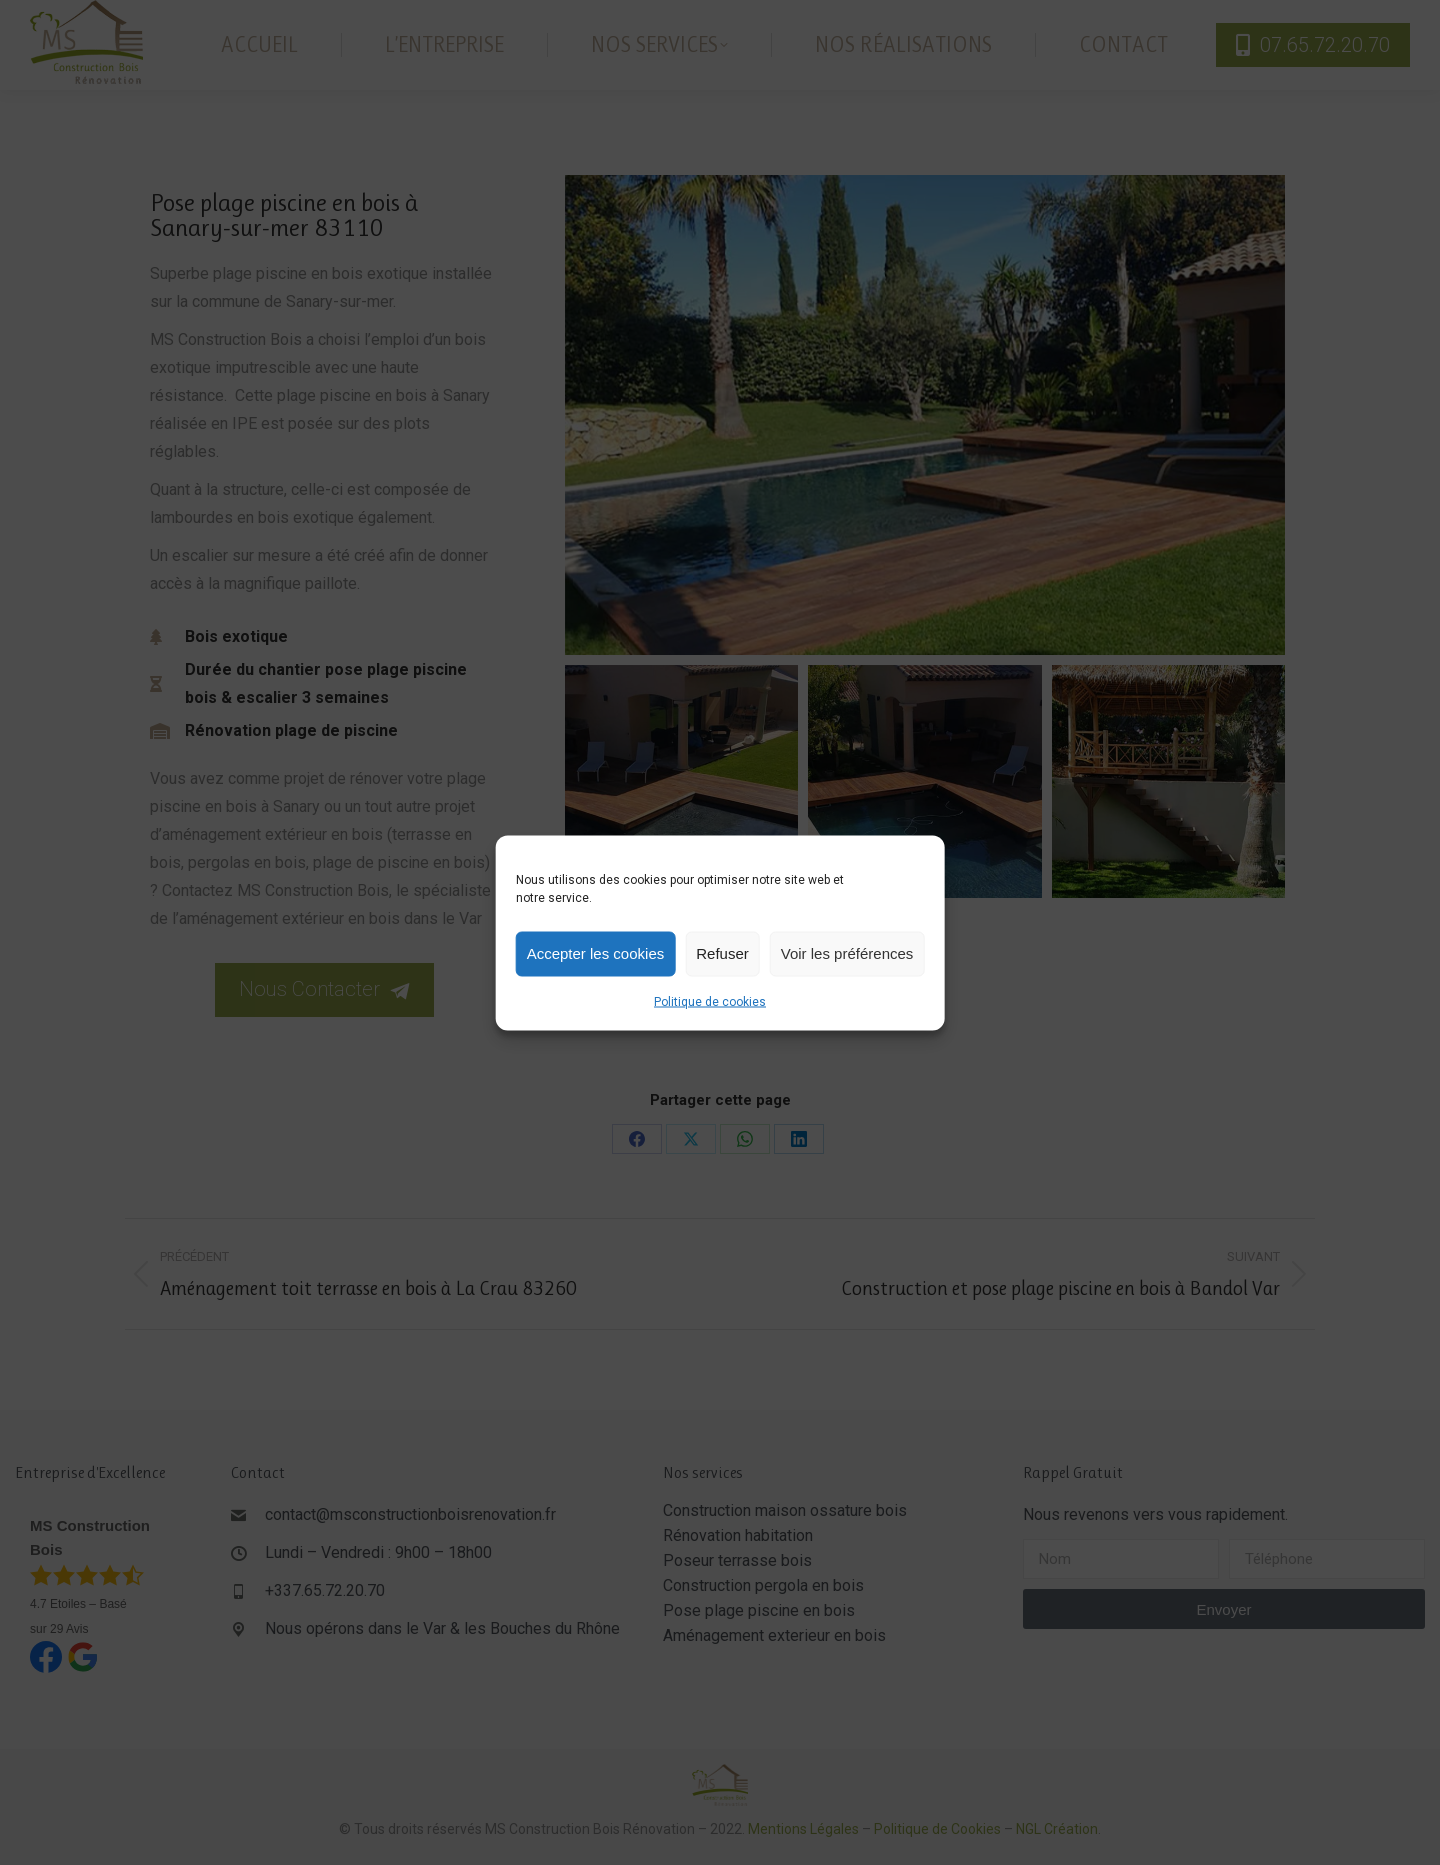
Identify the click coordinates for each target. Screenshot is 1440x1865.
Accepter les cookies (596, 953)
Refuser (722, 953)
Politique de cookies (710, 1001)
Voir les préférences (847, 953)
